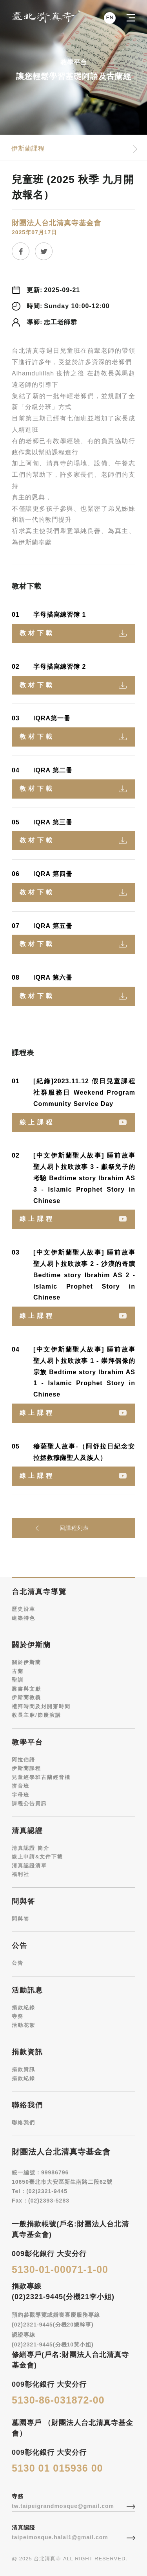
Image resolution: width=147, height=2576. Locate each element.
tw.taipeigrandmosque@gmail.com (63, 2506)
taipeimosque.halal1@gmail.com (60, 2537)
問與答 (20, 1919)
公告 (18, 1963)
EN (110, 17)
